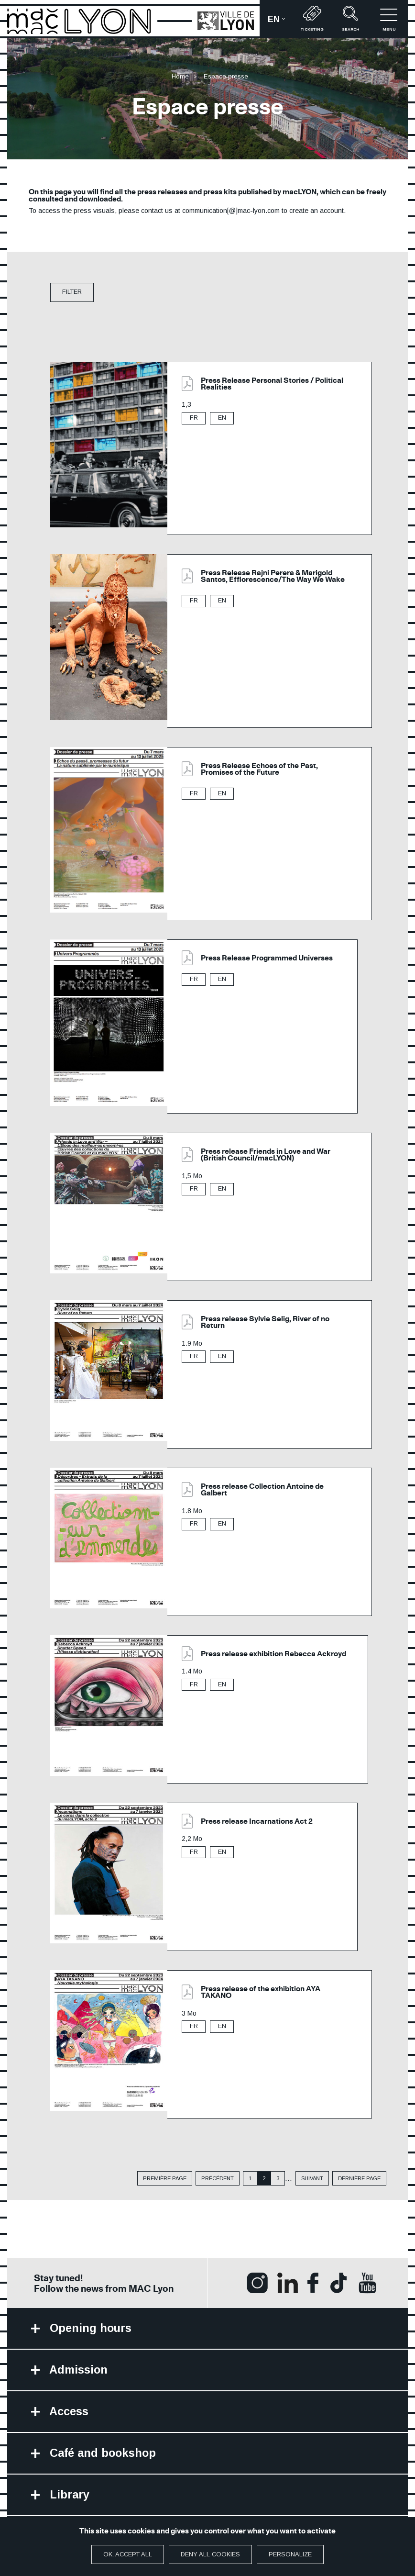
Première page (164, 2179)
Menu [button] (388, 19)
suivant (312, 2179)
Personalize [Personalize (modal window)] (290, 2554)
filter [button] (72, 292)
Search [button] (350, 19)
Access (69, 2413)
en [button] (280, 22)
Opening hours (90, 2328)
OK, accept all (127, 2554)
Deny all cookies (210, 2554)
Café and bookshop (104, 2455)
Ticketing (312, 19)
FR (194, 418)
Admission (79, 2370)
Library (69, 2497)
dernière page (359, 2179)
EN (222, 418)
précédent (217, 2179)
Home (180, 76)
